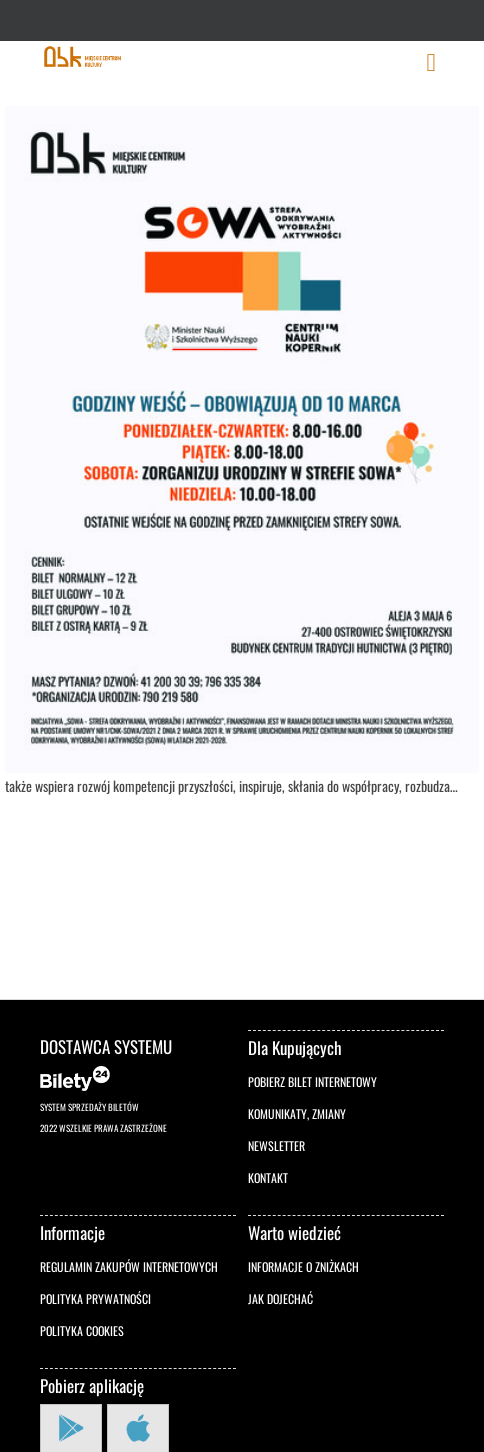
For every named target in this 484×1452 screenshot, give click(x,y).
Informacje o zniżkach (303, 1266)
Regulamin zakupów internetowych (129, 1266)
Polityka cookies (82, 1330)
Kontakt (268, 1177)
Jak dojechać (280, 1298)
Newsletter (276, 1145)
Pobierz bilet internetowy (312, 1081)
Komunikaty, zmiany (297, 1113)
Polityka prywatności (95, 1298)
